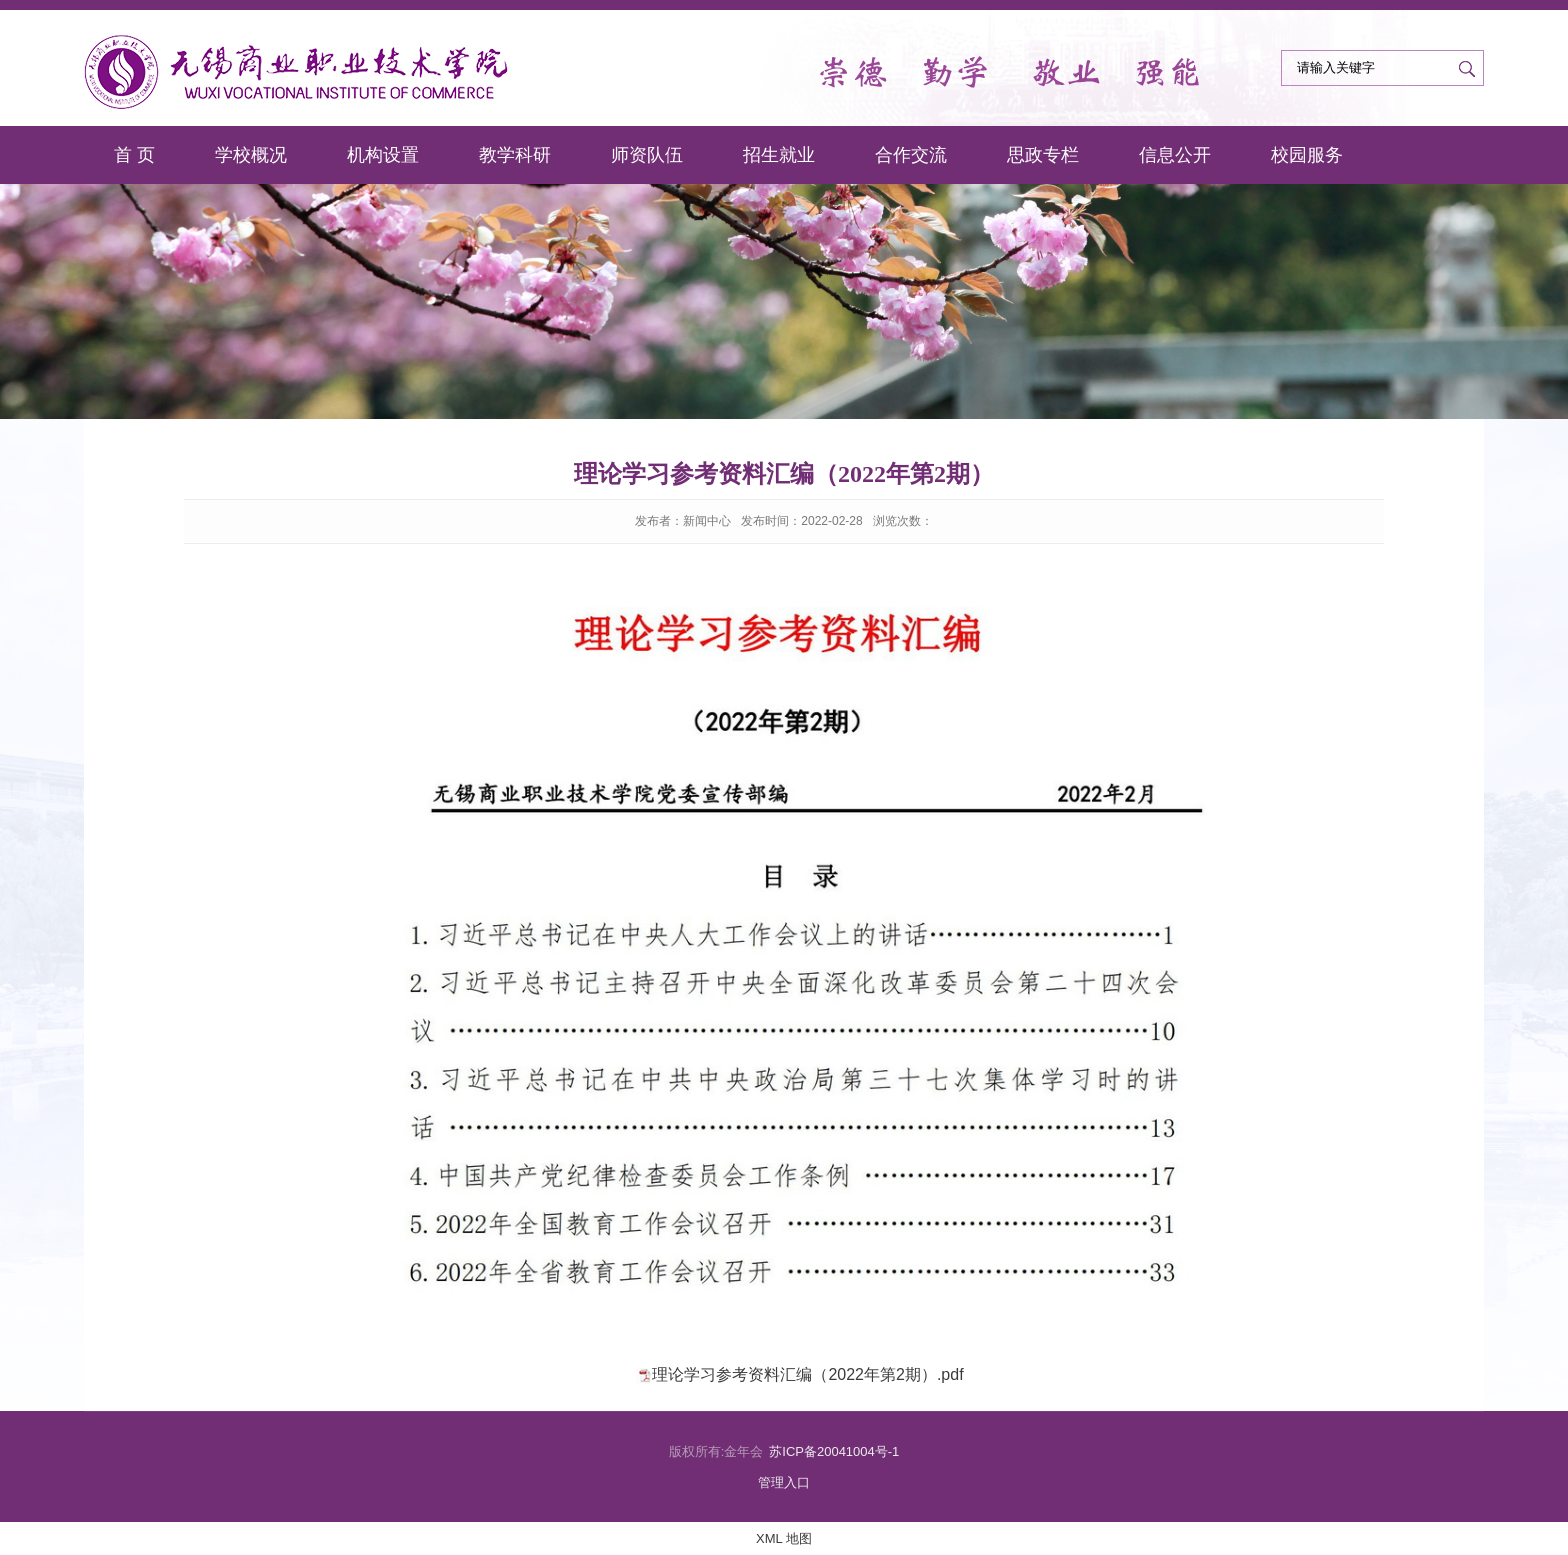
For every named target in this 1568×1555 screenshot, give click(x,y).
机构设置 (383, 155)
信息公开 (1175, 155)
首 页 (134, 155)
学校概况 (251, 155)
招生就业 (779, 155)
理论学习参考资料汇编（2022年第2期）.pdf (807, 1374)
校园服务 (1307, 155)
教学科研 (515, 155)
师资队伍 (647, 155)
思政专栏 (1043, 155)
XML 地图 (784, 1538)
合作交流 (911, 155)
